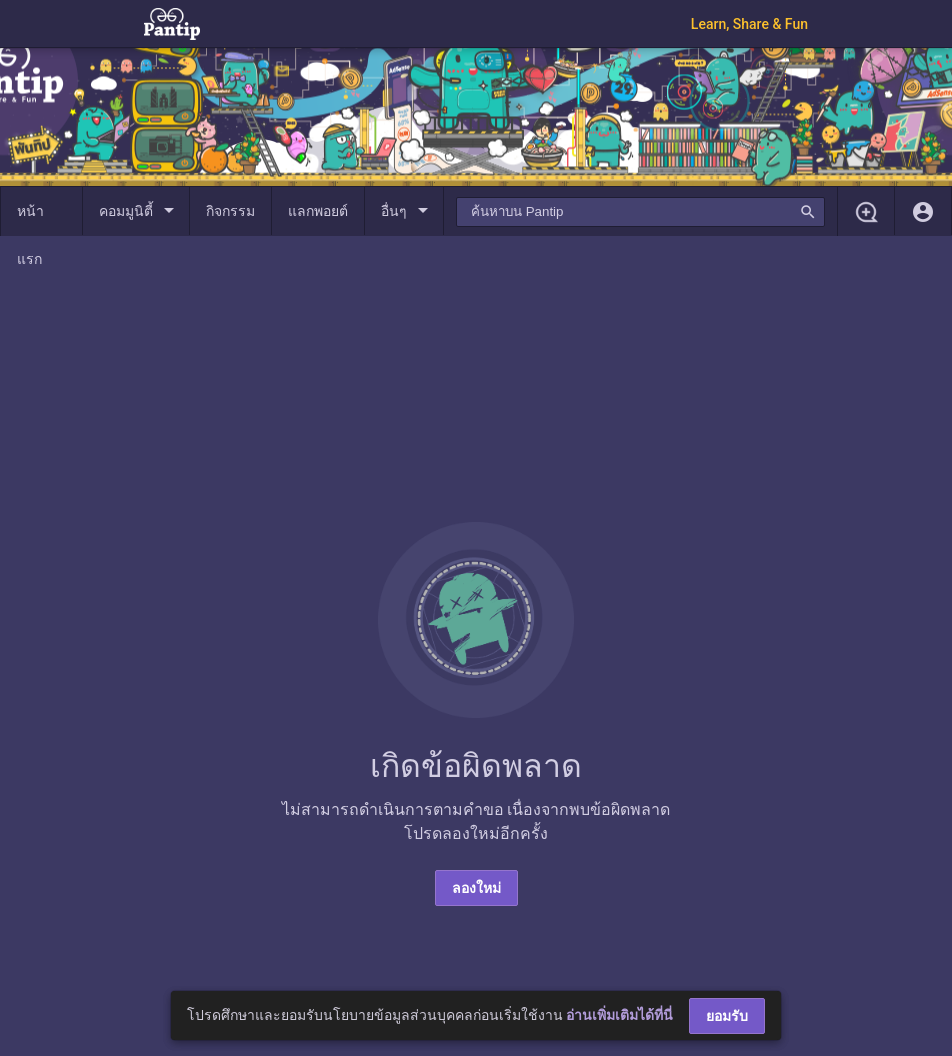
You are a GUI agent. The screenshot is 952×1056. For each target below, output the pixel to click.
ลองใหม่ (476, 888)
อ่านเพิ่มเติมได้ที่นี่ (619, 1015)
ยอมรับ (727, 1016)
